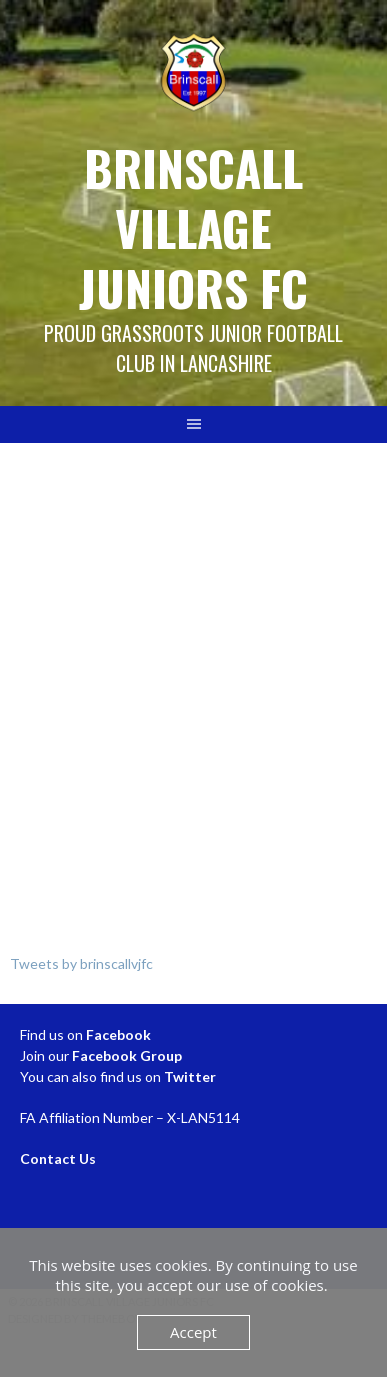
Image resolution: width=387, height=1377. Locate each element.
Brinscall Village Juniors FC (193, 227)
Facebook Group (127, 1055)
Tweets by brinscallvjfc (81, 963)
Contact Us (58, 1158)
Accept (193, 1332)
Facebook (118, 1034)
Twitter (190, 1076)
